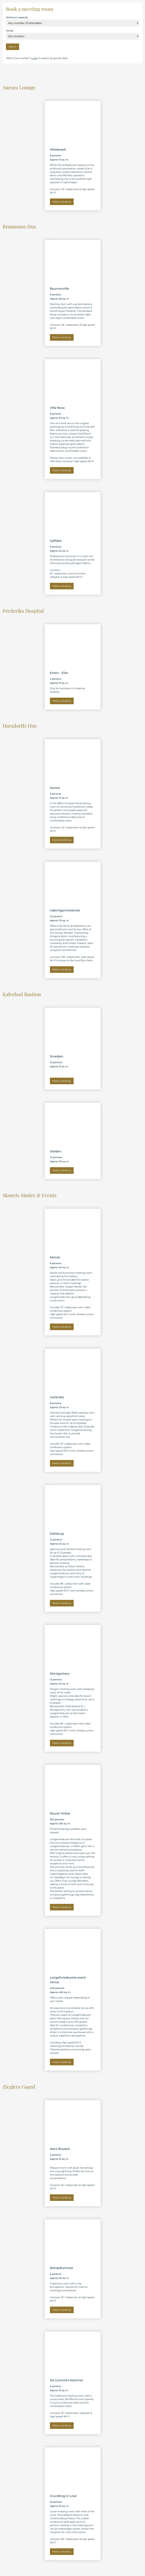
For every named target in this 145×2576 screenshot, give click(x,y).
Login (34, 58)
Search (12, 46)
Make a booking (62, 201)
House (9, 30)
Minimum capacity (17, 17)
